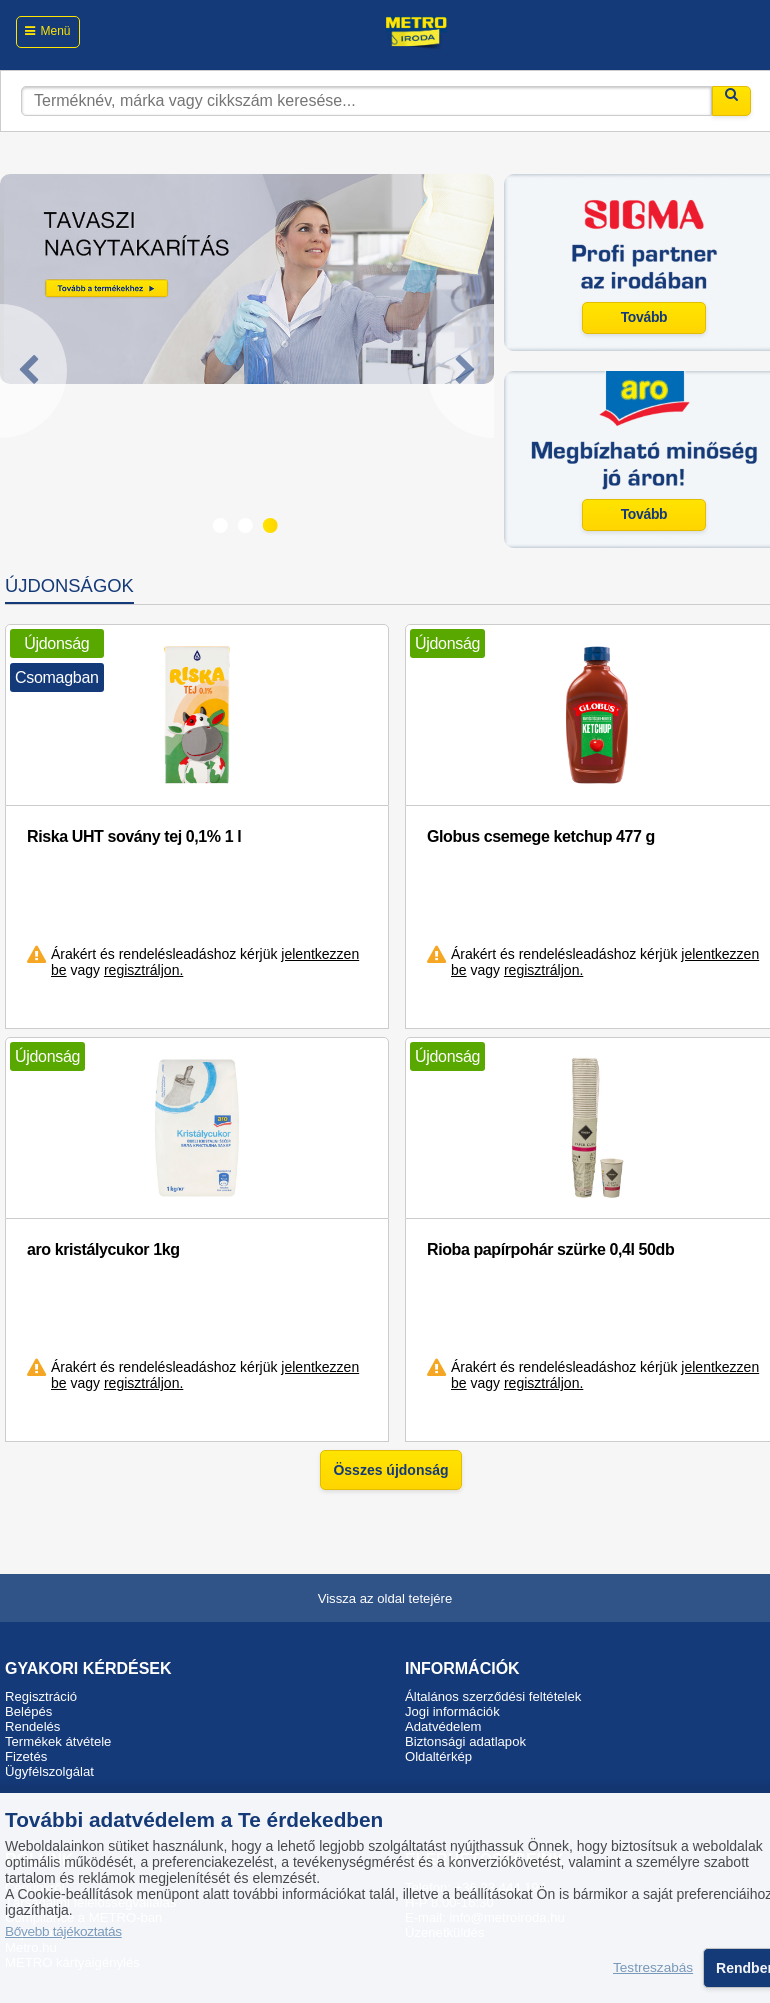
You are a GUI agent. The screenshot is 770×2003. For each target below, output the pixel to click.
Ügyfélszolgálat (49, 1771)
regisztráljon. (143, 970)
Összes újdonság (390, 1470)
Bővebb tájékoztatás (63, 1931)
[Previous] (33, 371)
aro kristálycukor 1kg (103, 1249)
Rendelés (32, 1726)
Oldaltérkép (438, 1756)
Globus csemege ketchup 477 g (541, 836)
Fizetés (26, 1756)
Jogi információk (452, 1711)
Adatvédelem (443, 1726)
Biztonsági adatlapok (465, 1741)
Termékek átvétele (58, 1741)
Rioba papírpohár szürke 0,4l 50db (550, 1249)
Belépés (28, 1711)
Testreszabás (653, 1968)
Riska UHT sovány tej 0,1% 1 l (134, 836)
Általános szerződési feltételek (493, 1696)
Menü (55, 31)
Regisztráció (41, 1696)
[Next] (460, 371)
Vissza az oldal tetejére (385, 1598)
